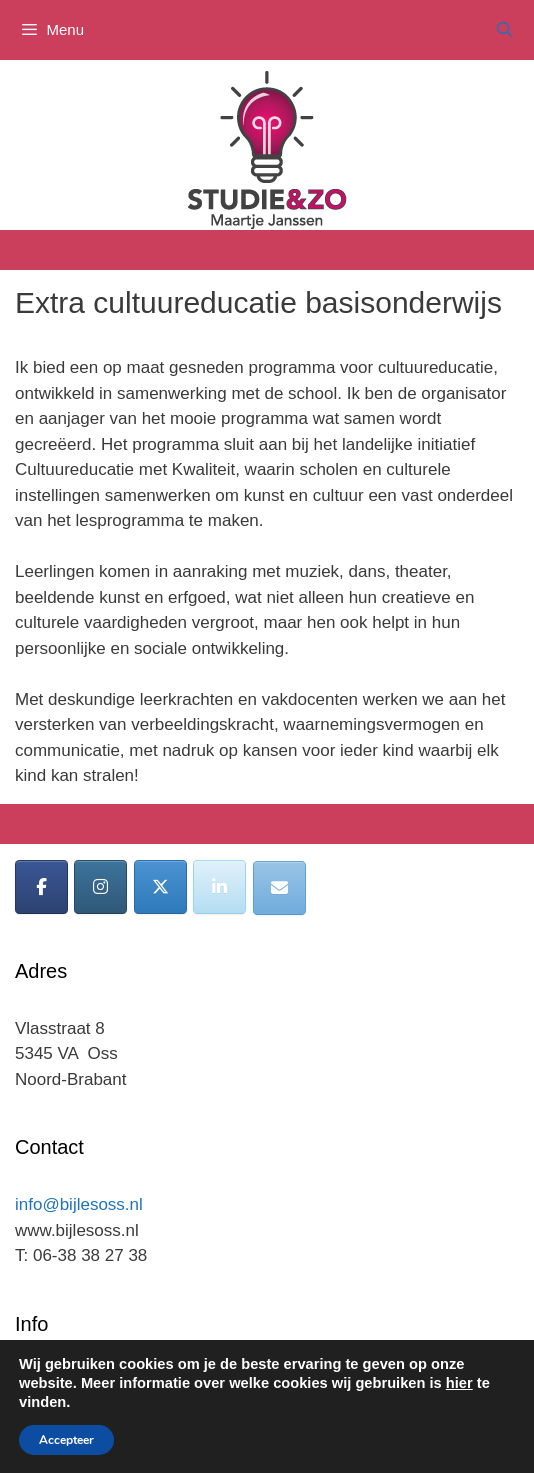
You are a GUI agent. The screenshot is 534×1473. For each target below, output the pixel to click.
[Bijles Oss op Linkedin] (219, 887)
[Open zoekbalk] (504, 30)
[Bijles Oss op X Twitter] (160, 887)
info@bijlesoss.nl (79, 1204)
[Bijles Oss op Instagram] (100, 887)
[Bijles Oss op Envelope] (279, 888)
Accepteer (66, 1440)
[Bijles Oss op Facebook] (41, 887)
